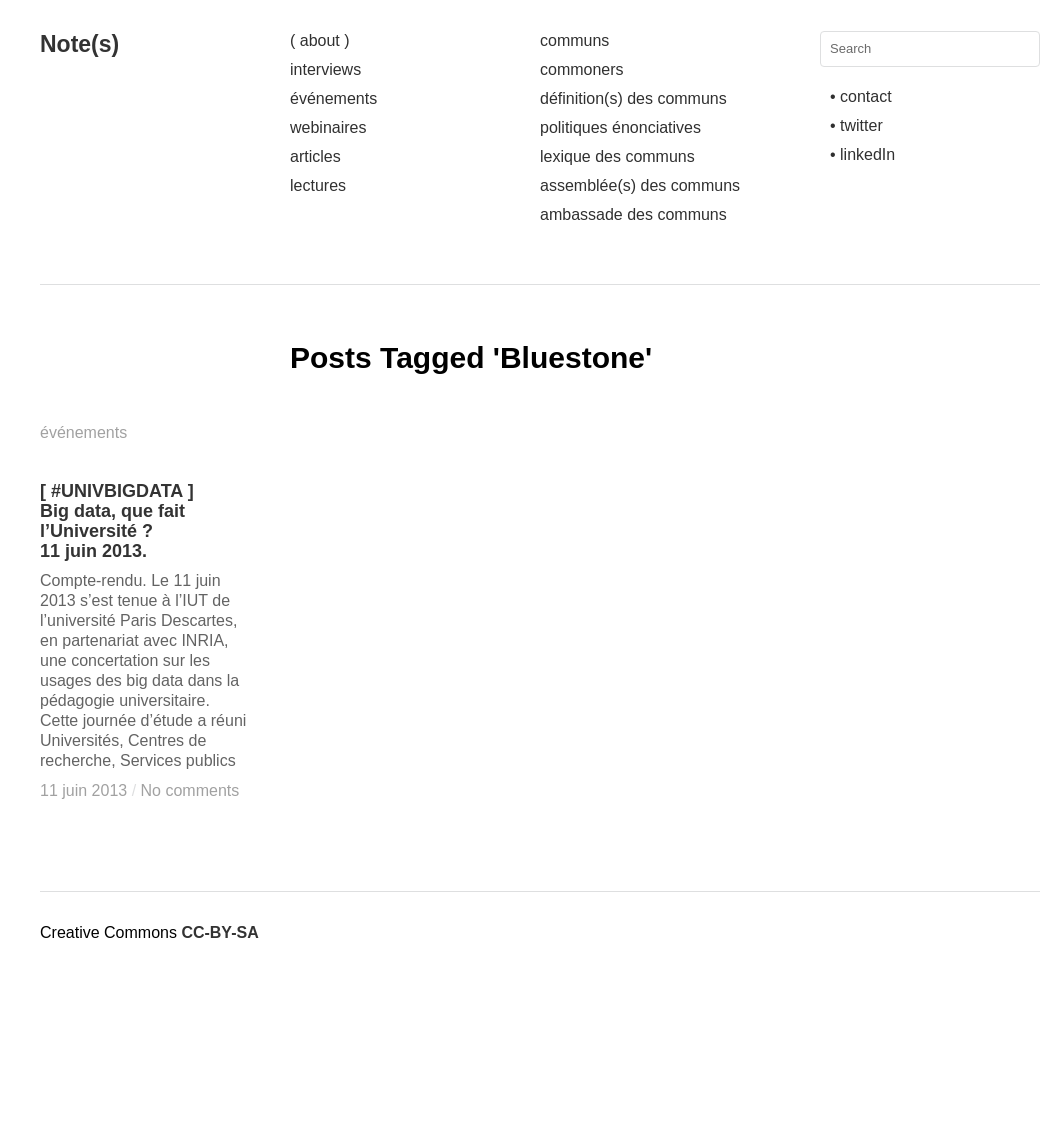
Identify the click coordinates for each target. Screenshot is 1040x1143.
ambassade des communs (633, 214)
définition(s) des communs (633, 98)
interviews (325, 69)
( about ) (320, 40)
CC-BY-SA (219, 932)
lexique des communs (617, 156)
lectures (318, 185)
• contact (861, 96)
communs (574, 40)
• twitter (856, 125)
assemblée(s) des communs (640, 185)
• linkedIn (862, 154)
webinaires (328, 127)
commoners (582, 69)
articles (315, 156)
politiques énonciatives (620, 127)
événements (333, 98)
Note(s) (79, 44)
